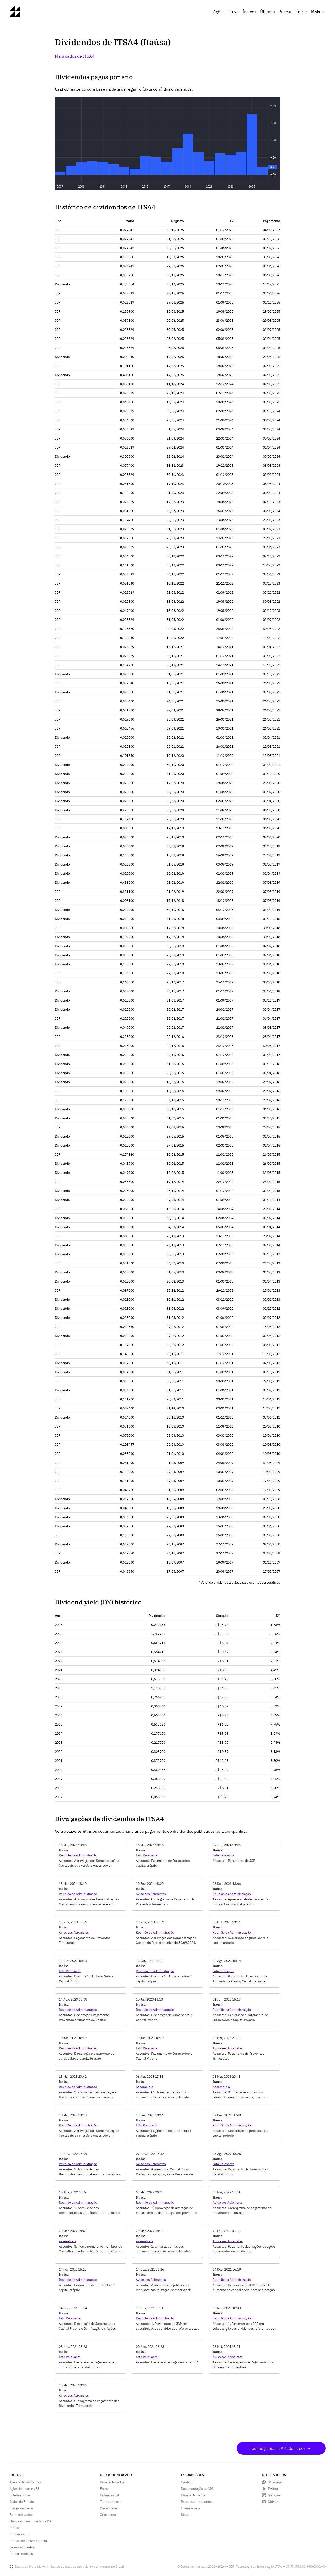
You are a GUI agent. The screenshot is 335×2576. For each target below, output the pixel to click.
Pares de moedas (21, 2547)
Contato (187, 2482)
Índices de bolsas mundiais (29, 2541)
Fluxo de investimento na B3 (30, 2521)
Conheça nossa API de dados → (281, 2448)
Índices (249, 11)
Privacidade (108, 2508)
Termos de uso (110, 2502)
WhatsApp (275, 2482)
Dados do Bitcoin (21, 2502)
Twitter (273, 2489)
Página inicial (109, 2495)
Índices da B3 (19, 2534)
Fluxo (233, 11)
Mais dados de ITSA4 (74, 56)
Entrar (301, 11)
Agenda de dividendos (25, 2482)
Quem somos (190, 2508)
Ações (219, 11)
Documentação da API (197, 2489)
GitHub (273, 2502)
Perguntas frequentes (197, 2502)
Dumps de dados (21, 2508)
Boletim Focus (19, 2495)
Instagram (275, 2495)
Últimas (267, 11)
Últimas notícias (21, 2554)
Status (185, 2515)
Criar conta (108, 2515)
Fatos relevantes (21, 2515)
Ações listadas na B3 (24, 2489)
